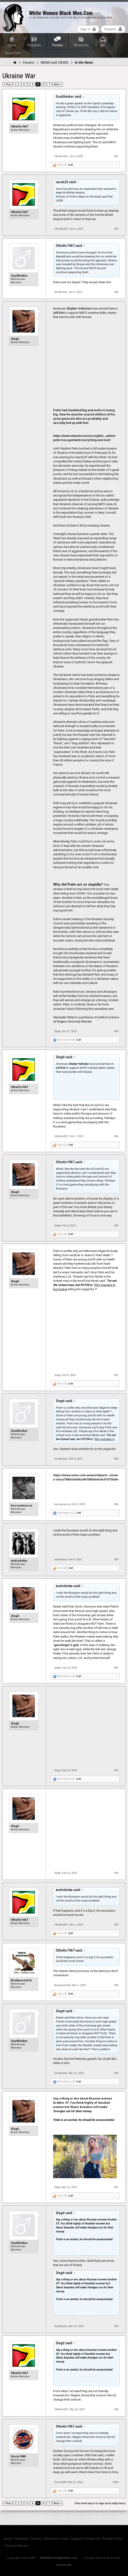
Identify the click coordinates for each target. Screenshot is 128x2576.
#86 (116, 1225)
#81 (116, 156)
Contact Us (92, 2538)
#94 (116, 1924)
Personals (34, 45)
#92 (116, 1770)
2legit (15, 339)
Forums (57, 45)
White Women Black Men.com (61, 13)
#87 (116, 1375)
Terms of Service (16, 2546)
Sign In (88, 27)
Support (76, 2538)
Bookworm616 (21, 1980)
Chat (65, 2538)
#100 (115, 2482)
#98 (116, 2326)
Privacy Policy (112, 2538)
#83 (116, 292)
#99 (116, 2409)
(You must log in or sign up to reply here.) (100, 2503)
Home (12, 45)
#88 (116, 1458)
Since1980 (18, 2456)
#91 (116, 1667)
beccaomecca (21, 1505)
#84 (116, 1031)
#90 (116, 1559)
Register (113, 27)
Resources (81, 45)
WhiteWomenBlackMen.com (59, 2558)
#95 (116, 1985)
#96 (116, 2073)
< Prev (7, 84)
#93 (116, 1872)
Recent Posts (13, 53)
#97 (116, 2187)
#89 (116, 1504)
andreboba (19, 1560)
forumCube (63, 2565)
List (70, 164)
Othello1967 (19, 126)
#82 (116, 228)
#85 (116, 1136)
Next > (57, 84)
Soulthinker (19, 275)
